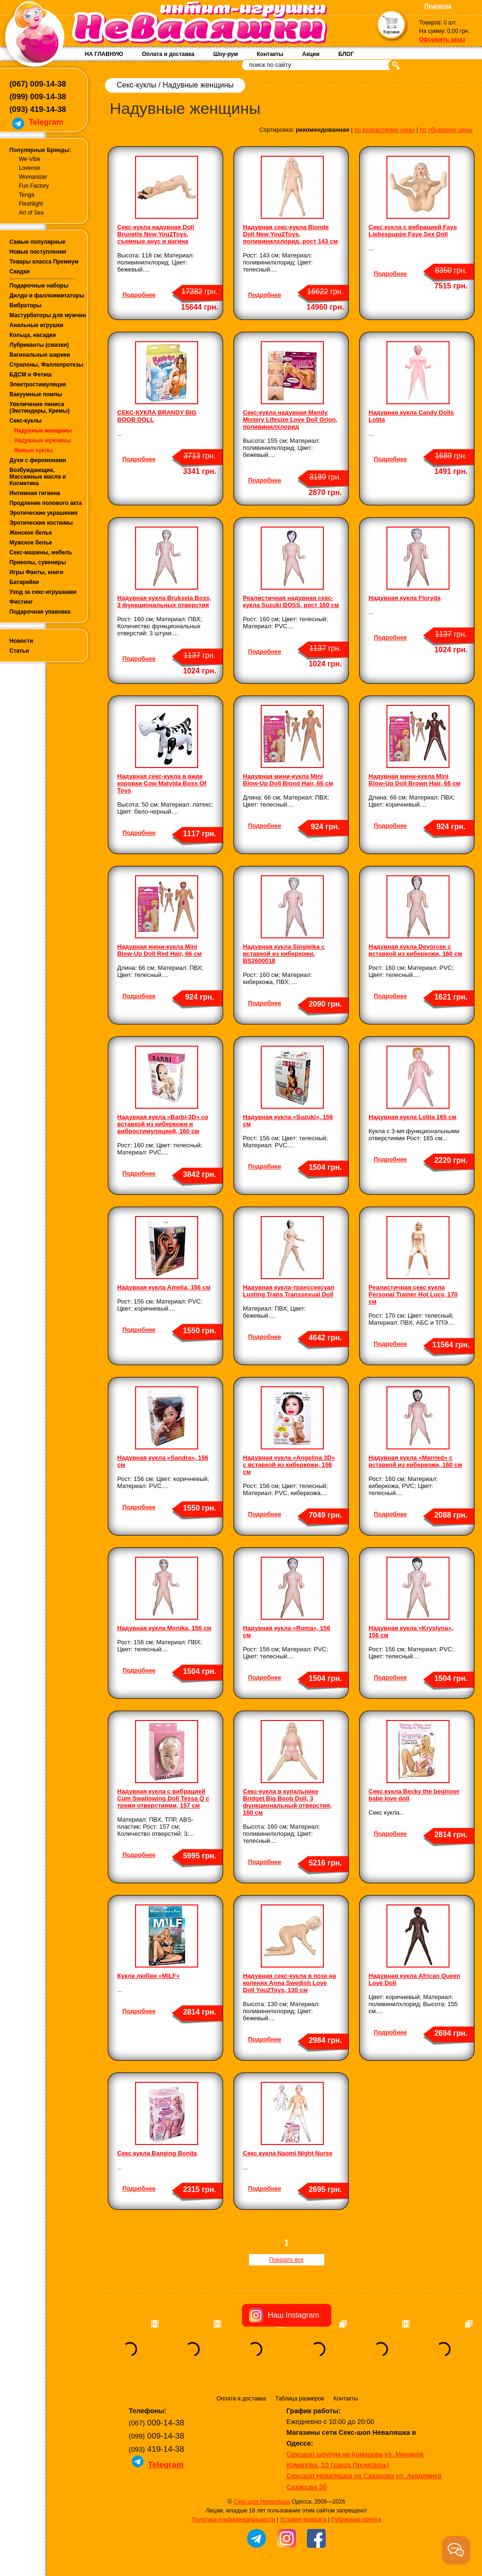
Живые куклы (33, 450)
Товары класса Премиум (44, 261)
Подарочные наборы (38, 285)
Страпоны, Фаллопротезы (46, 364)
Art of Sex (31, 212)
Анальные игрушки (36, 325)
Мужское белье (30, 542)
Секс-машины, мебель (40, 552)
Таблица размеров (299, 2398)
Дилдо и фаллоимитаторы (46, 295)
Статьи (19, 651)
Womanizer (33, 177)
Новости (21, 641)
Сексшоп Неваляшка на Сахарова (340, 2476)
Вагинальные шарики (39, 355)
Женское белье (30, 532)
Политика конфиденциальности (233, 2519)
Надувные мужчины (42, 440)
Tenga (26, 195)
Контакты (270, 54)
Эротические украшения (43, 513)
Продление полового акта (45, 503)
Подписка (438, 6)
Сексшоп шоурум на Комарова (335, 2454)
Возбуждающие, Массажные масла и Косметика (37, 477)
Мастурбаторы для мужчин (47, 315)
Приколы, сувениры (37, 562)
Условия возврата (303, 2519)
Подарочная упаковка (40, 611)
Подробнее (138, 294)
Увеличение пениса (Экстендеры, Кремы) (39, 407)
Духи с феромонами (37, 460)
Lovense (29, 168)
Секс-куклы (25, 420)
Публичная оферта (356, 2519)
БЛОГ (346, 54)
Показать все (286, 2259)
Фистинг (21, 602)
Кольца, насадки (32, 335)
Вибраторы (25, 305)
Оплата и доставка (168, 54)
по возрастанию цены (384, 129)
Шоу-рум (225, 54)
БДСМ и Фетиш (30, 374)
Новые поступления (37, 251)
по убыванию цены (446, 129)
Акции (311, 54)
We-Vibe (29, 159)
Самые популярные (37, 242)
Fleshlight (31, 203)
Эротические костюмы (40, 523)
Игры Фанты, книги (36, 572)
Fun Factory (34, 186)
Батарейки (24, 582)
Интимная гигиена (34, 493)
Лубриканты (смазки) (39, 345)
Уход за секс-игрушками (43, 592)
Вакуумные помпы (35, 394)
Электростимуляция (37, 384)
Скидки (19, 271)
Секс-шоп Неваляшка (261, 2501)
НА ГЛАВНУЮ (104, 54)
